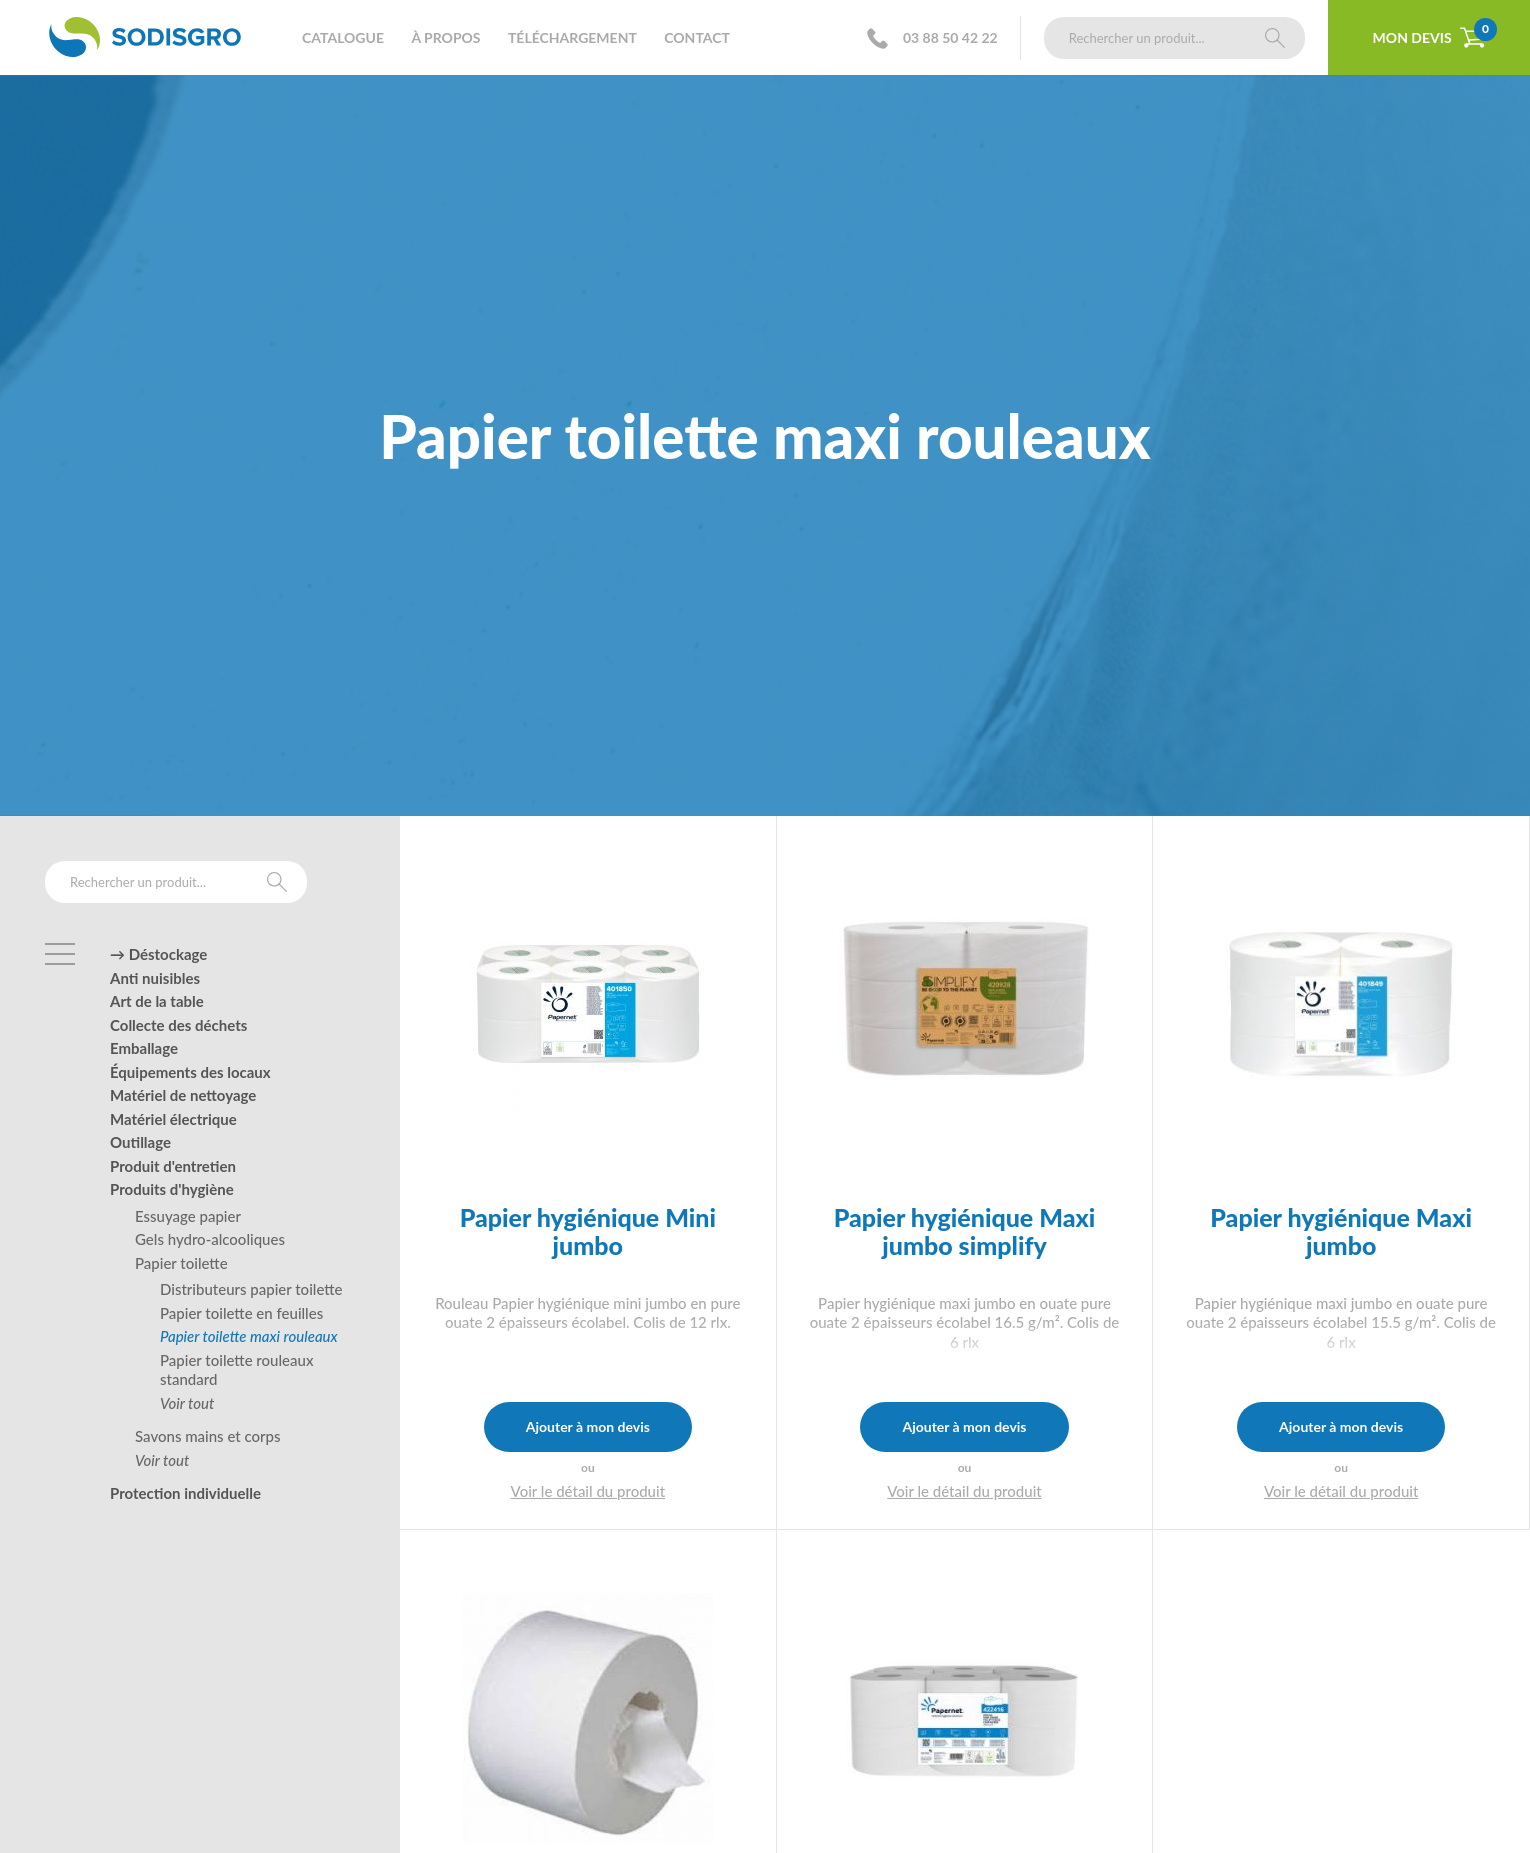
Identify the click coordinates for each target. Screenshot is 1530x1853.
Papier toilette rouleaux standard (236, 1370)
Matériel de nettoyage (183, 1095)
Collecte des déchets (178, 1025)
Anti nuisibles (155, 978)
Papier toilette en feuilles (241, 1313)
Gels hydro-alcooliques (210, 1239)
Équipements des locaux (190, 1072)
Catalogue (343, 37)
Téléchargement (572, 37)
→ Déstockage (158, 954)
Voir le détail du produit (588, 1491)
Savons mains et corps (208, 1436)
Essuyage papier (188, 1216)
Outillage (140, 1142)
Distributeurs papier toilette (251, 1289)
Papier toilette (181, 1263)
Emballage (144, 1048)
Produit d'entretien (173, 1166)
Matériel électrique (173, 1119)
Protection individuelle (185, 1493)
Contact (697, 37)
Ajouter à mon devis (588, 1426)
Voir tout (187, 1403)
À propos (445, 37)
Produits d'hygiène (172, 1189)
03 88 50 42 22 (938, 38)
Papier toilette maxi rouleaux (249, 1336)
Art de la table (157, 1001)
